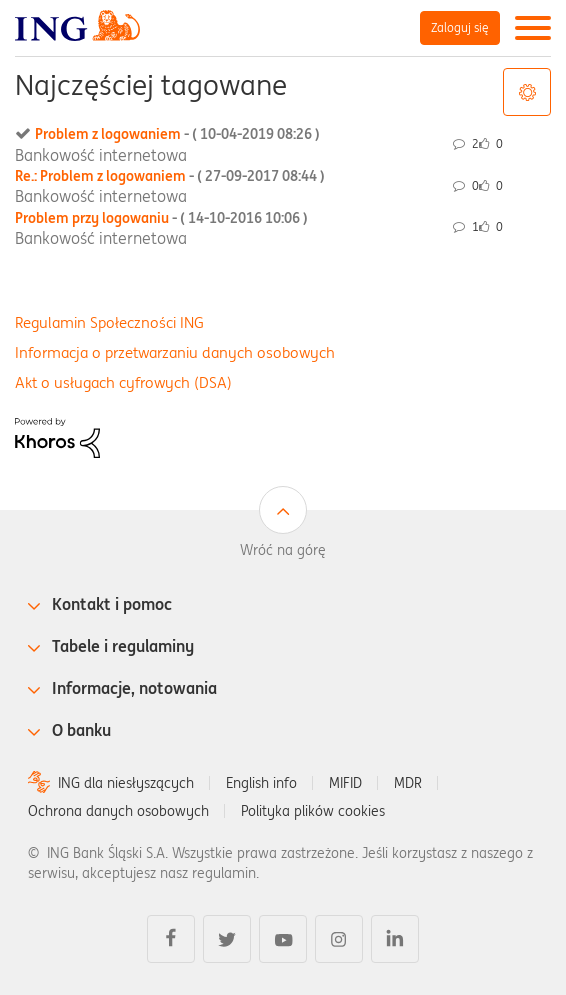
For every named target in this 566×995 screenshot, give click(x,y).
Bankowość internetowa (101, 155)
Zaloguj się (460, 27)
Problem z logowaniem (177, 134)
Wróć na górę (283, 550)
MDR (408, 783)
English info (261, 783)
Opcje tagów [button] (527, 92)
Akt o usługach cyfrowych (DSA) (123, 382)
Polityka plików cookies (313, 811)
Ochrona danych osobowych (118, 811)
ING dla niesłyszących (126, 783)
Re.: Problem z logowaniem (170, 176)
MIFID (345, 783)
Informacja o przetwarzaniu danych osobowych (175, 352)
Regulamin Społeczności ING (109, 322)
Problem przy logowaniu (161, 218)
